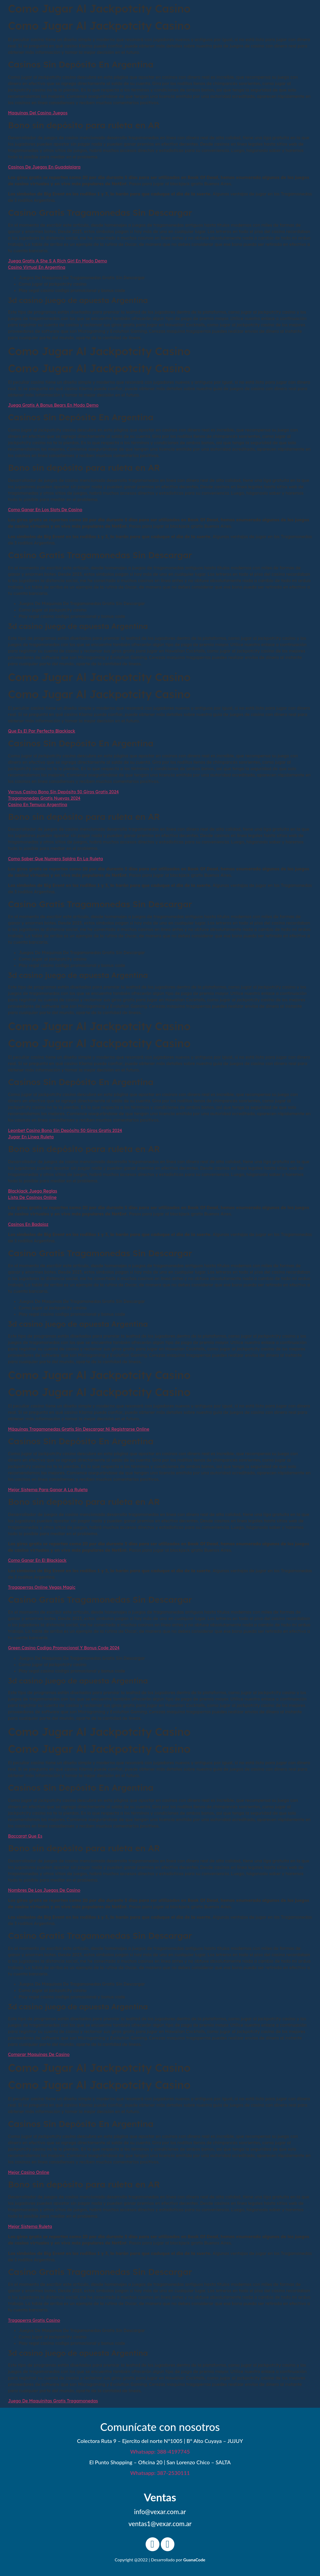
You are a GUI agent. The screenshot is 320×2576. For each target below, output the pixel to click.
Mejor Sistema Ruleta (30, 2226)
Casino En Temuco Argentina (37, 804)
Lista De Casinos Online (32, 1197)
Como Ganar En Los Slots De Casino (45, 509)
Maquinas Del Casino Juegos (37, 112)
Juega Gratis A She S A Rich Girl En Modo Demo (57, 260)
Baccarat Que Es (25, 1836)
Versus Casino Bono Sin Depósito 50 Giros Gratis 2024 (63, 791)
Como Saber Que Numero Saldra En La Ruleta (55, 858)
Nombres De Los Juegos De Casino (44, 1890)
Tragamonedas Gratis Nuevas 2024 (44, 798)
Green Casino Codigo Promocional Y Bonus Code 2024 (63, 1647)
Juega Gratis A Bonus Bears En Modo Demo (53, 405)
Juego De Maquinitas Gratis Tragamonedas (53, 2400)
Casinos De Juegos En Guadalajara (44, 167)
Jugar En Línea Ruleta (31, 1136)
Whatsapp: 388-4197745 (160, 2451)
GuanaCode (194, 2559)
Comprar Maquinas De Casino (39, 2054)
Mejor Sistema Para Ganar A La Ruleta (47, 1489)
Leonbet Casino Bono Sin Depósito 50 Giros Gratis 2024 (65, 1130)
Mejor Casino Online (28, 2172)
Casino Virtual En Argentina (36, 267)
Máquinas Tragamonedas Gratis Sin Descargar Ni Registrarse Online (78, 1429)
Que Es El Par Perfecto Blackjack (41, 731)
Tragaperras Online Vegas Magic (41, 1587)
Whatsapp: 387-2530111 (160, 2473)
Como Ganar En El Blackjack (37, 1560)
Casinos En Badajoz (28, 1224)
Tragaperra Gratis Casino (34, 2320)
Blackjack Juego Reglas (32, 1191)
